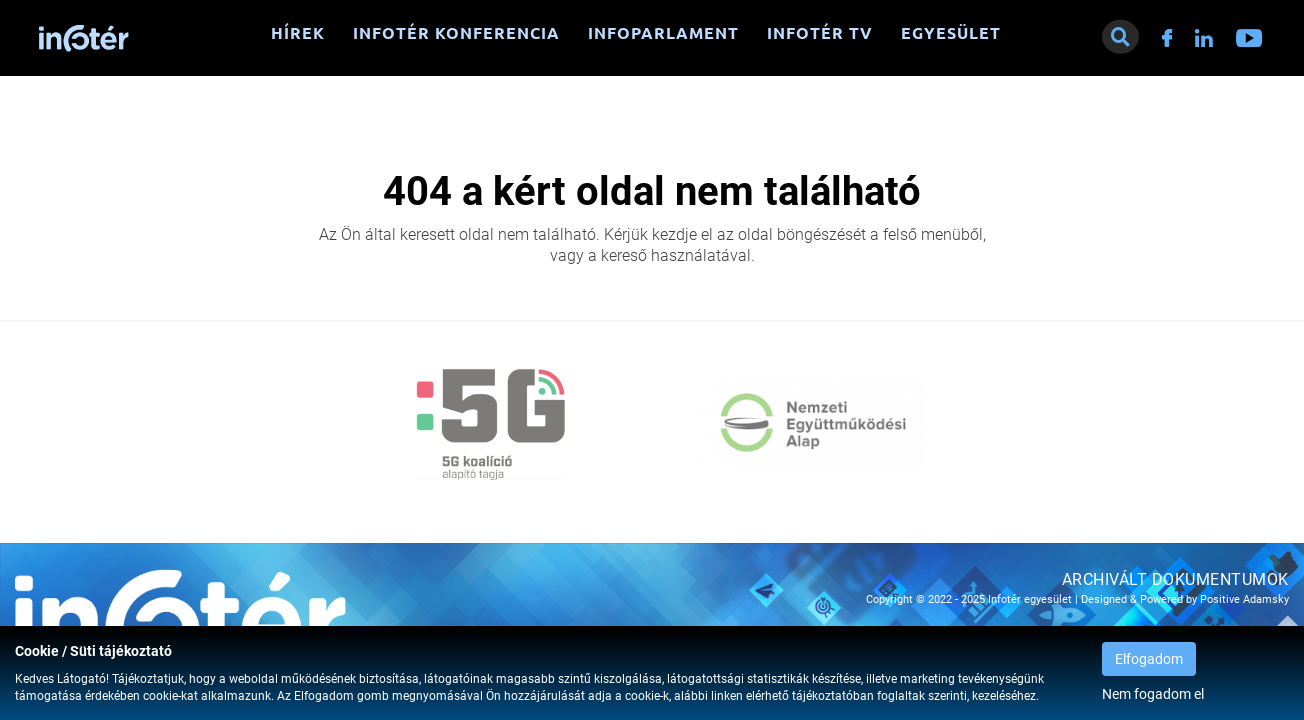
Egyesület (951, 33)
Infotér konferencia (456, 33)
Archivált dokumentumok (1175, 579)
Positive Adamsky (1244, 599)
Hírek (298, 33)
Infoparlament (663, 33)
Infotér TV (820, 33)
